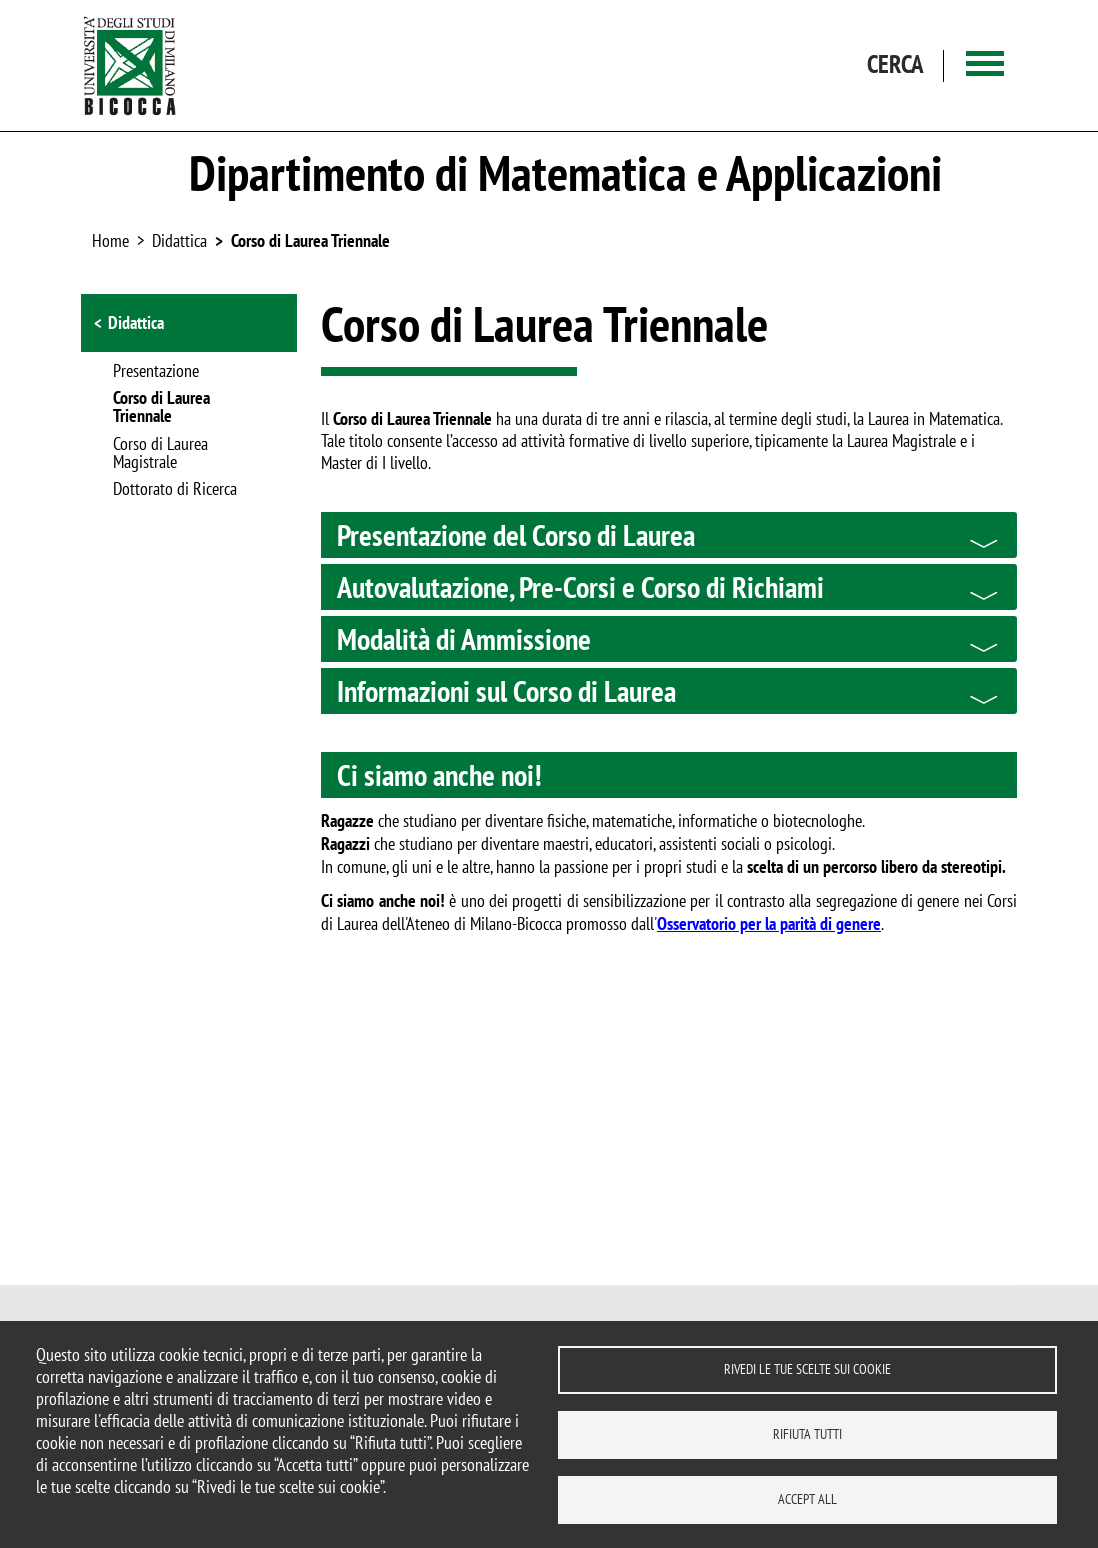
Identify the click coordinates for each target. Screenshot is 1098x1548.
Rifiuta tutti (807, 1434)
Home (110, 240)
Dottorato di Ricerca (175, 490)
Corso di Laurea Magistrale (160, 454)
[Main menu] (985, 65)
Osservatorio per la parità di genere (769, 923)
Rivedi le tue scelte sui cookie (807, 1369)
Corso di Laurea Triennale (310, 240)
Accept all (807, 1499)
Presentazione (156, 372)
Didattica (136, 322)
